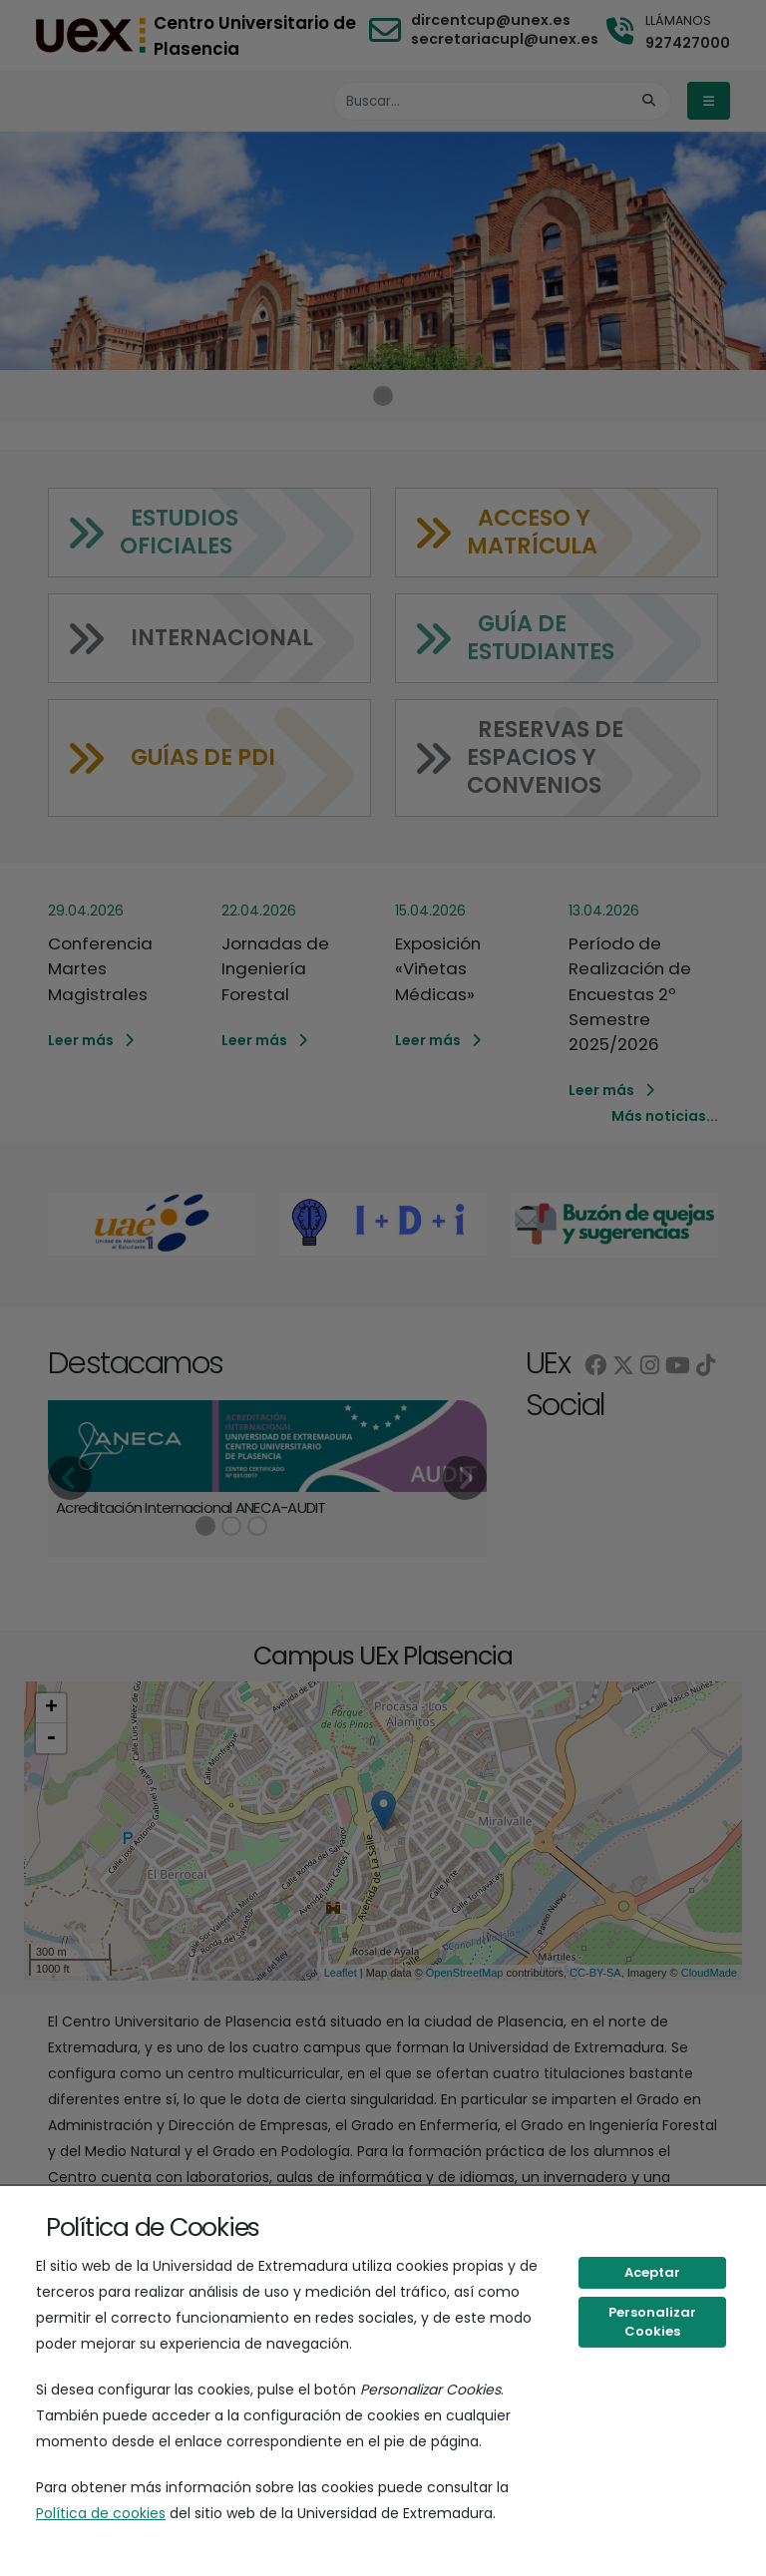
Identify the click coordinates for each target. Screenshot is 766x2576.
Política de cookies (101, 2513)
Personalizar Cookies (652, 2322)
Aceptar (652, 2272)
